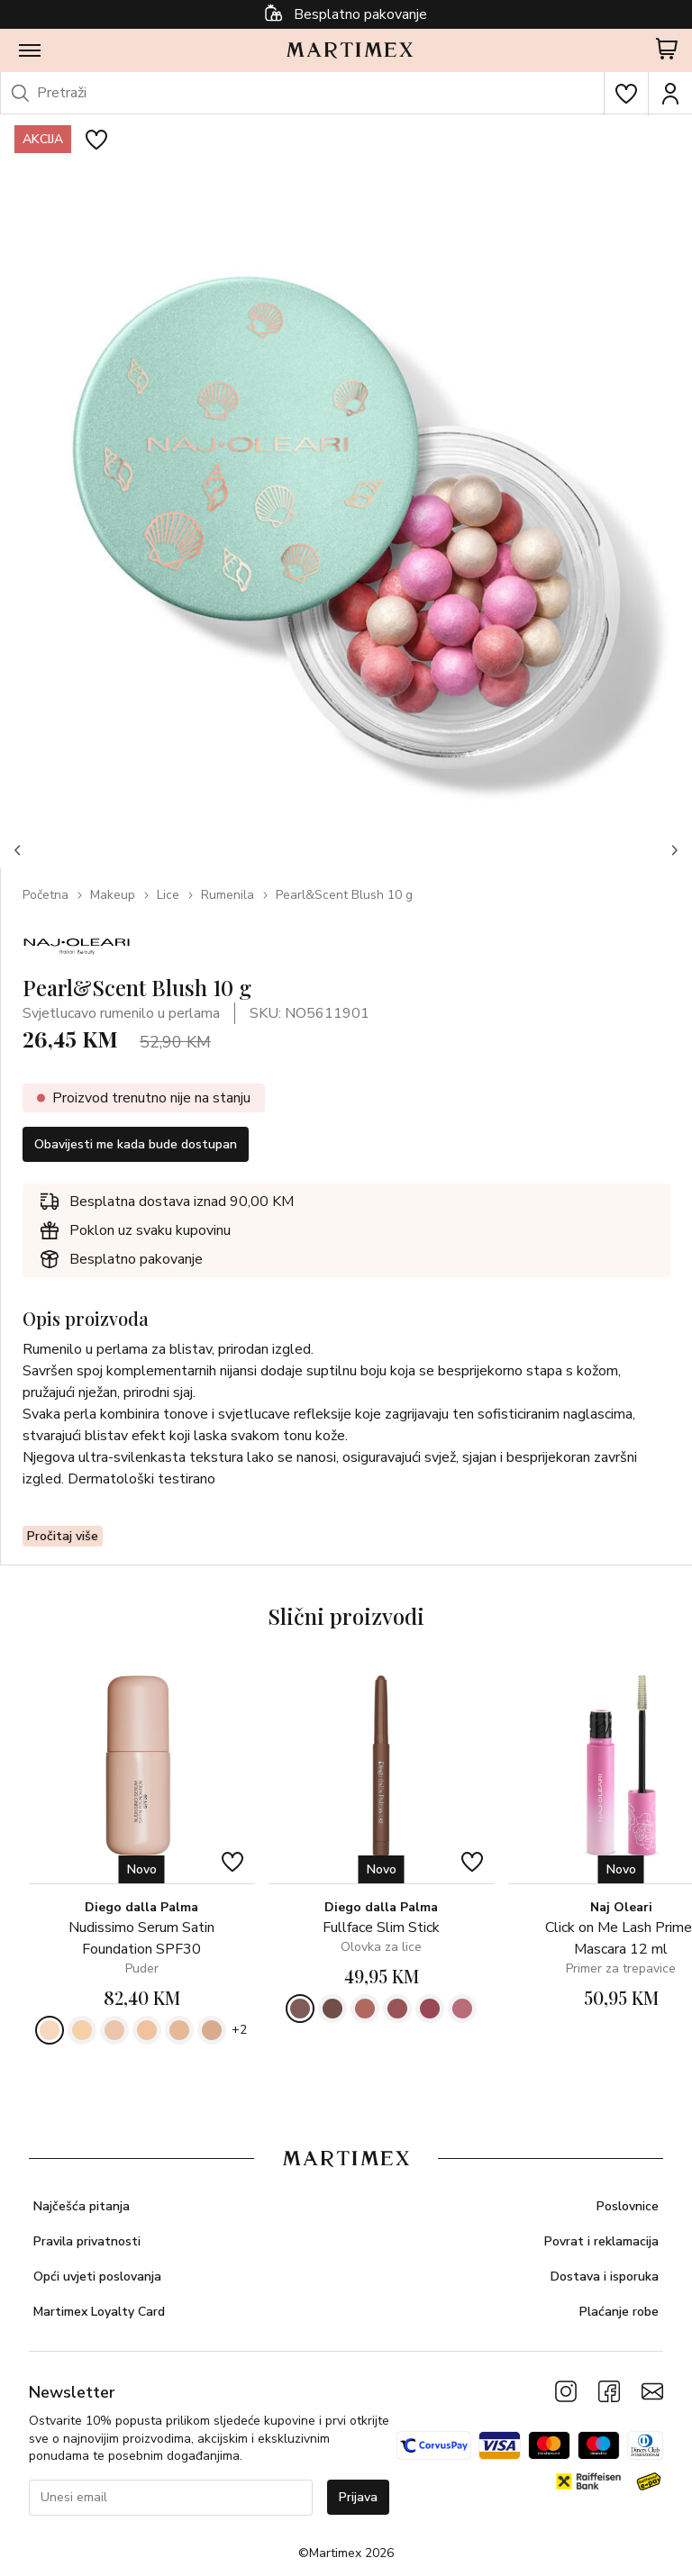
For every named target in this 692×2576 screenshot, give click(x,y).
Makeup (112, 894)
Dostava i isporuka (605, 2276)
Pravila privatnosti (87, 2241)
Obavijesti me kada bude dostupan (135, 1144)
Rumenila (227, 894)
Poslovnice (627, 2206)
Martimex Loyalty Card (99, 2311)
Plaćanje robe (619, 2311)
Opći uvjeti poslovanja (97, 2276)
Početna (45, 894)
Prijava (358, 2497)
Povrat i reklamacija (601, 2241)
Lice (168, 894)
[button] (18, 850)
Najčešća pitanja (81, 2206)
